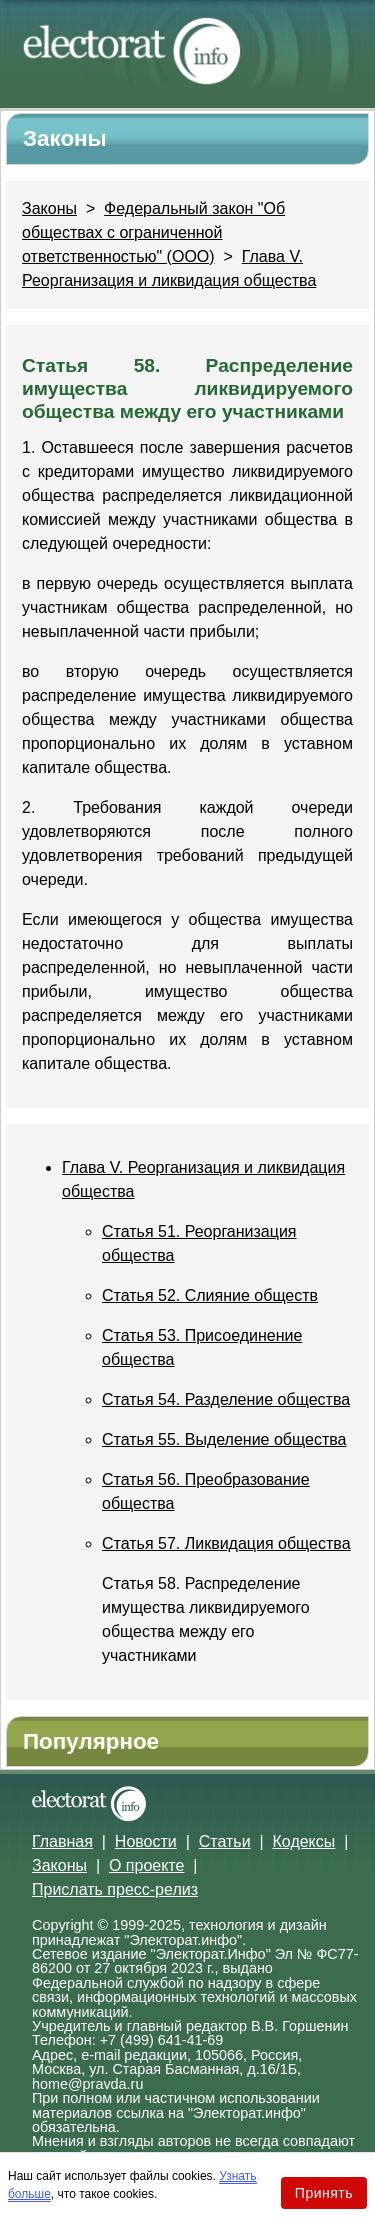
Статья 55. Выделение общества (224, 1439)
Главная (62, 1841)
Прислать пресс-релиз (115, 1889)
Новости (146, 1841)
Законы (49, 208)
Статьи (225, 1841)
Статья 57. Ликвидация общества (226, 1543)
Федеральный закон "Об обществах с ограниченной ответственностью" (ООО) (153, 232)
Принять (324, 2193)
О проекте (146, 1865)
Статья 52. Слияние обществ (210, 1295)
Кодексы (304, 1841)
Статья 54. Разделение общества (226, 1399)
